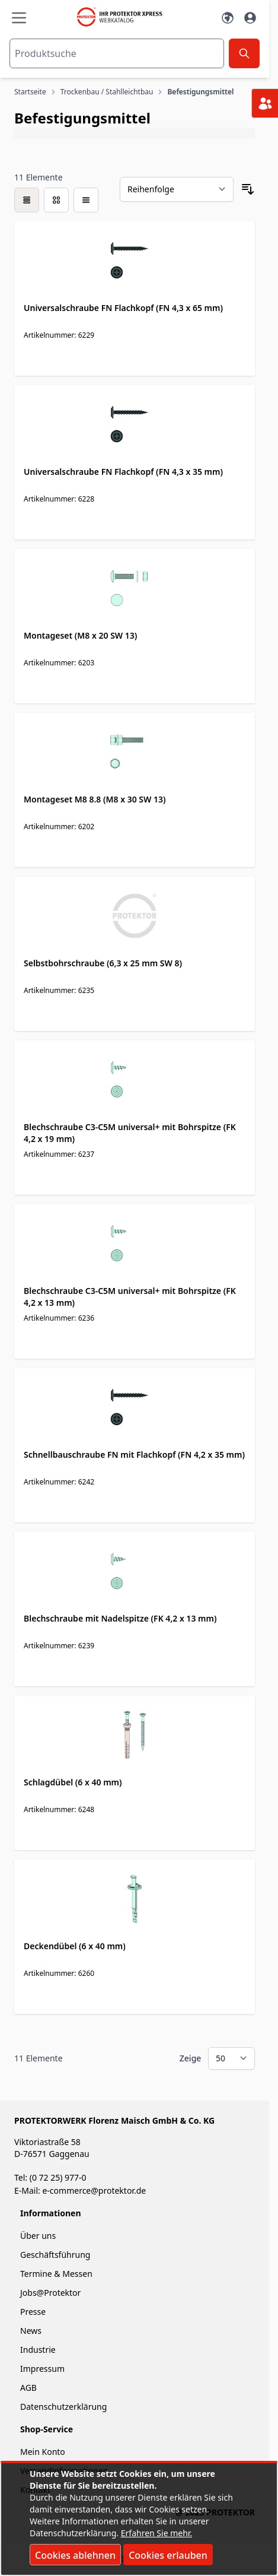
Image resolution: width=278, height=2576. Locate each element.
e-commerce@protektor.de (94, 2190)
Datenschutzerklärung (63, 2406)
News (30, 2330)
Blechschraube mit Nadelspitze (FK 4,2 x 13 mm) (120, 1618)
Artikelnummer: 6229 (59, 335)
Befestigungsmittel (200, 92)
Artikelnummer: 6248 (59, 1809)
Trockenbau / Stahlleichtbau (107, 92)
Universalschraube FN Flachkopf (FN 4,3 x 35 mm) (123, 471)
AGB (28, 2387)
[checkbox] (26, 200)
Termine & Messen (56, 2273)
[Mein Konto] (250, 18)
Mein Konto (42, 2451)
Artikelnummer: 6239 (59, 1646)
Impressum (42, 2368)
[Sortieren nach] (177, 189)
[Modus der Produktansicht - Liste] (56, 200)
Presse (33, 2311)
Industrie (38, 2349)
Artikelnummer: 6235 (59, 990)
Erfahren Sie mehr (155, 2533)
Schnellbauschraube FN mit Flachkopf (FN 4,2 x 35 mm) (134, 1454)
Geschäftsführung (55, 2254)
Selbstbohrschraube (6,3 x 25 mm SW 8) (103, 963)
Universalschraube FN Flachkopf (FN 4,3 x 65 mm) (123, 307)
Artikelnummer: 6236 (59, 1318)
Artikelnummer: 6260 (59, 1973)
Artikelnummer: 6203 (59, 663)
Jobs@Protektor (50, 2292)
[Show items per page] (231, 2058)
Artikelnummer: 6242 (59, 1482)
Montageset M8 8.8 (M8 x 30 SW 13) (95, 799)
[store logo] (124, 17)
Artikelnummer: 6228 (59, 499)
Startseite (30, 92)
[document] (139, 2519)
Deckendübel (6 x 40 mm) (75, 1946)
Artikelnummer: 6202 (59, 826)
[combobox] (116, 53)
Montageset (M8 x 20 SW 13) (80, 635)
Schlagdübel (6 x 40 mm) (73, 1782)
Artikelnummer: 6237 (59, 1154)
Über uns (39, 2235)
